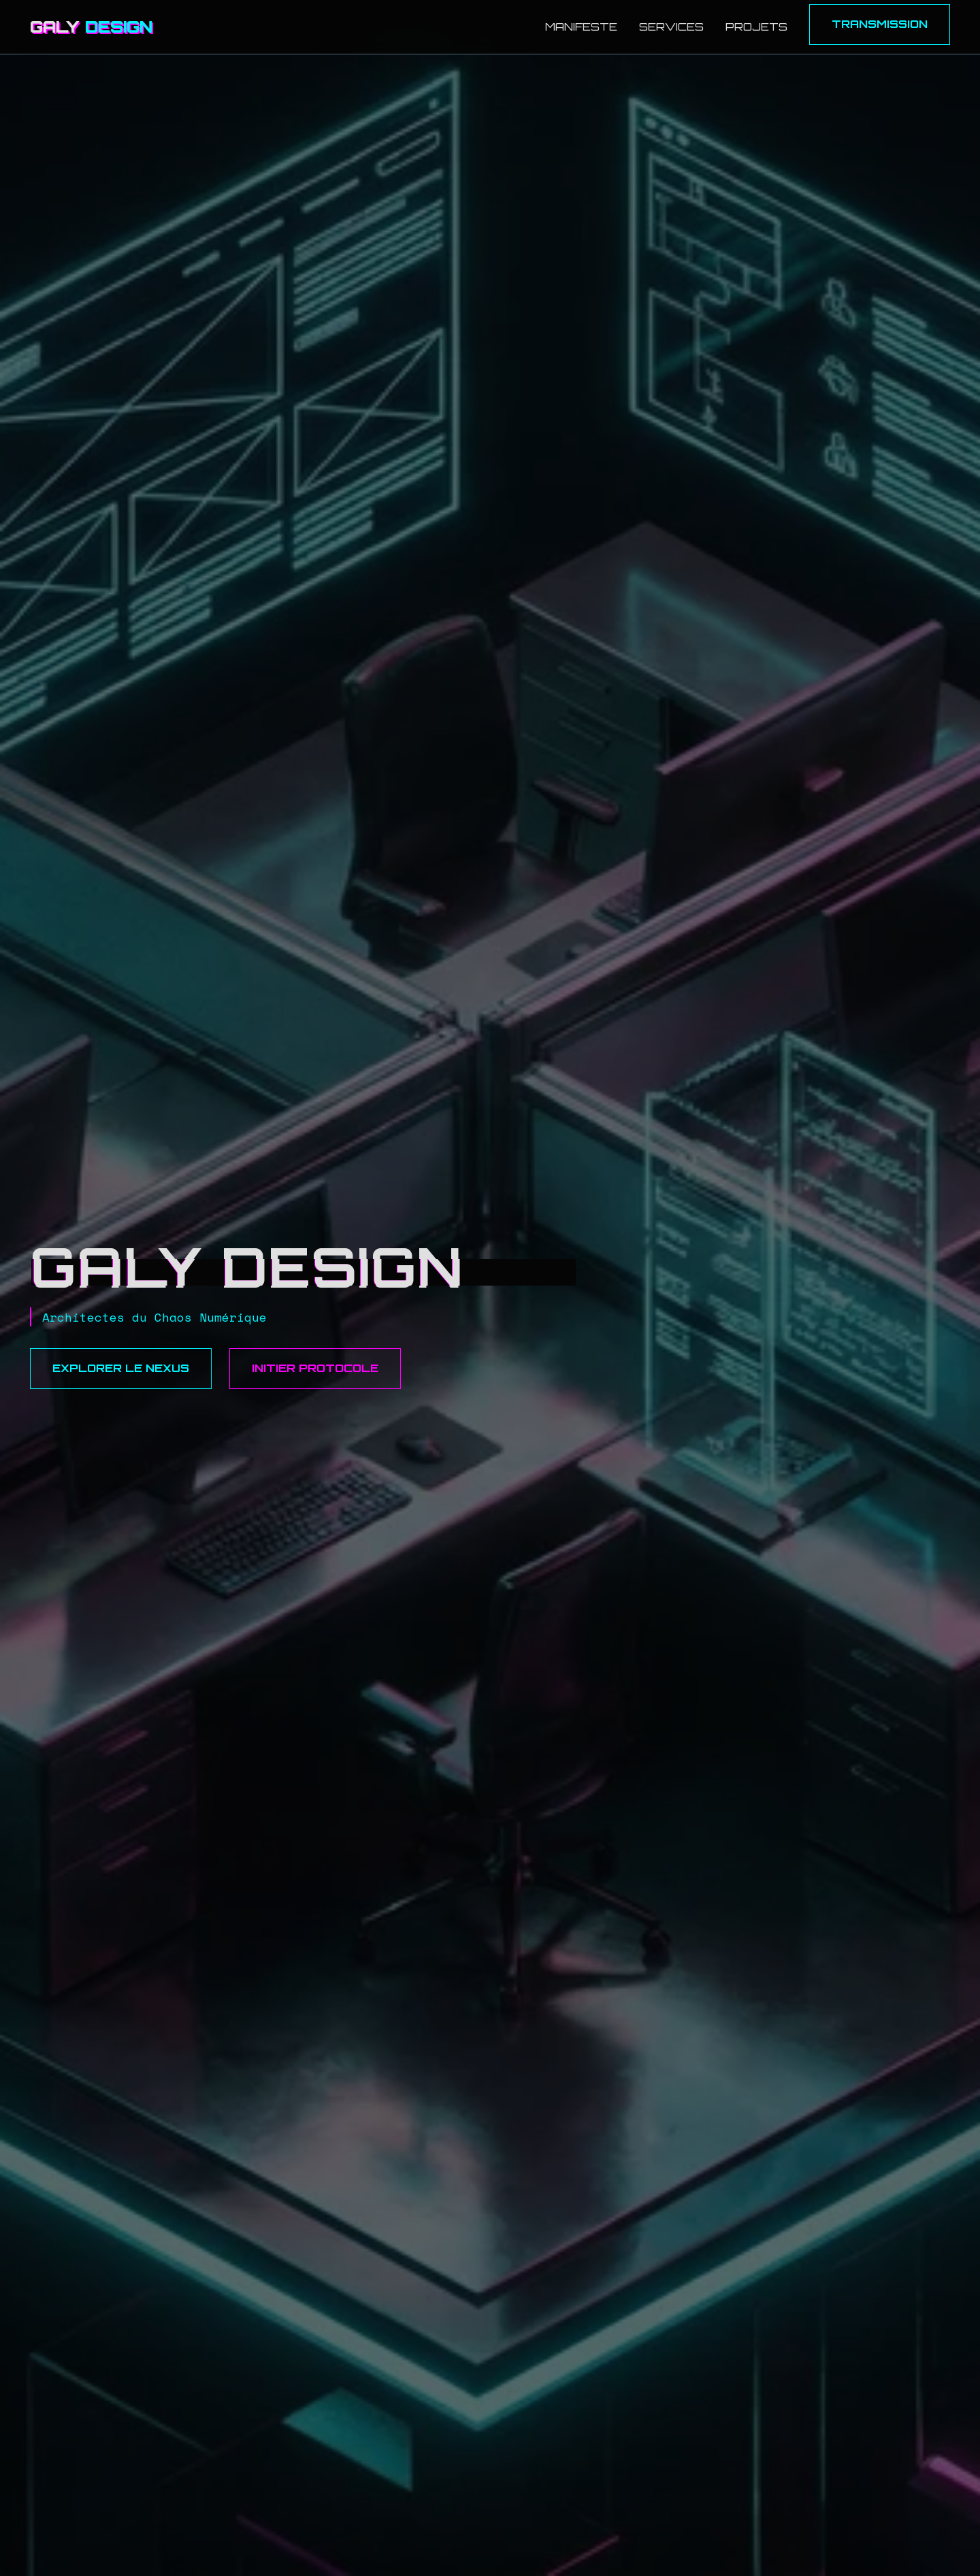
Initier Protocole (315, 1368)
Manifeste (581, 26)
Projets (756, 26)
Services (671, 26)
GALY (91, 26)
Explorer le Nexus (120, 1368)
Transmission (880, 24)
